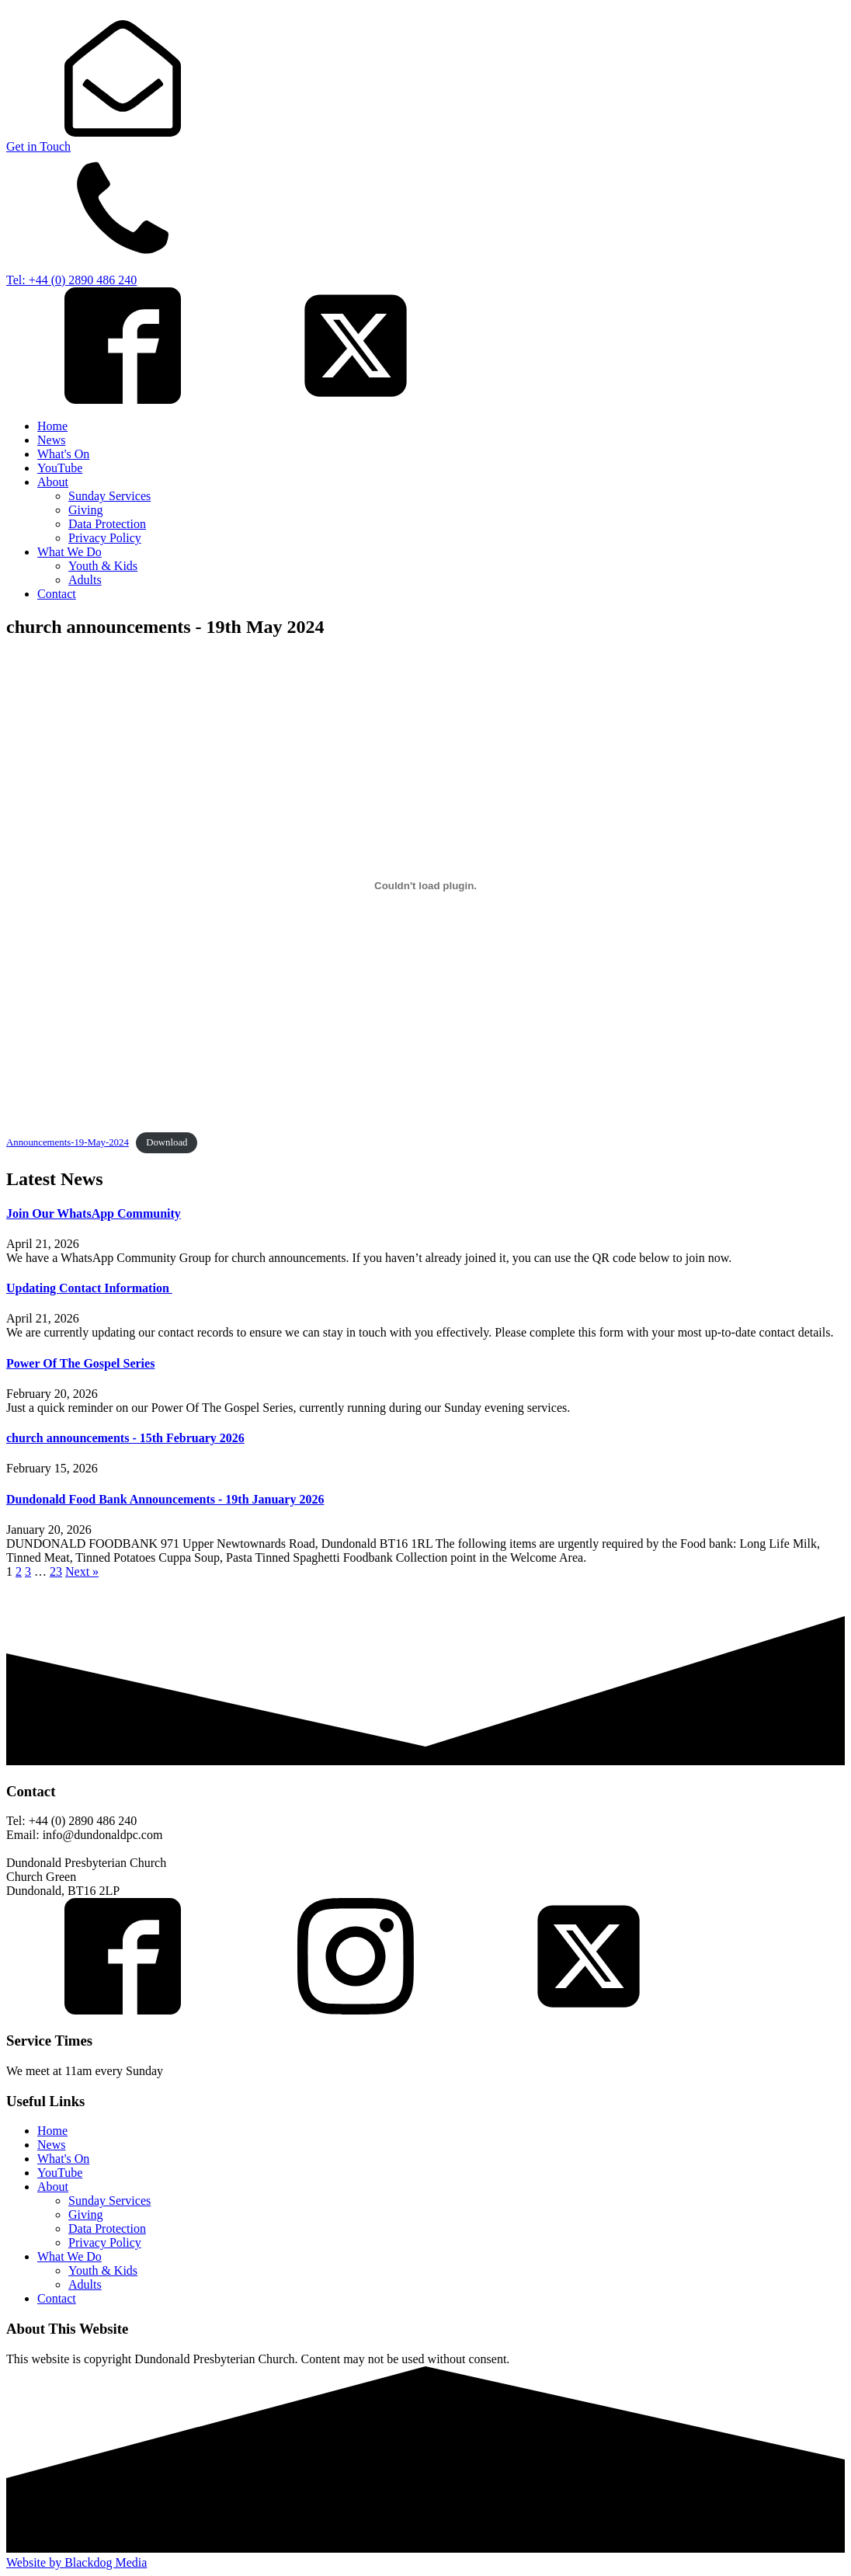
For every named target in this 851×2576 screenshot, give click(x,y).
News (51, 440)
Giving (85, 509)
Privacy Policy (104, 537)
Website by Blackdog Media (76, 2562)
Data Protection (107, 523)
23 (56, 1571)
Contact (56, 593)
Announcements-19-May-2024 (67, 1142)
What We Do (69, 551)
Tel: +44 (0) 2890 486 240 (71, 280)
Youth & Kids (102, 565)
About (52, 481)
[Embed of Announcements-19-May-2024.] (425, 886)
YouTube (59, 468)
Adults (85, 579)
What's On (63, 454)
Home (52, 426)
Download (166, 1142)
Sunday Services (109, 495)
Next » (82, 1571)
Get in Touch (38, 146)
